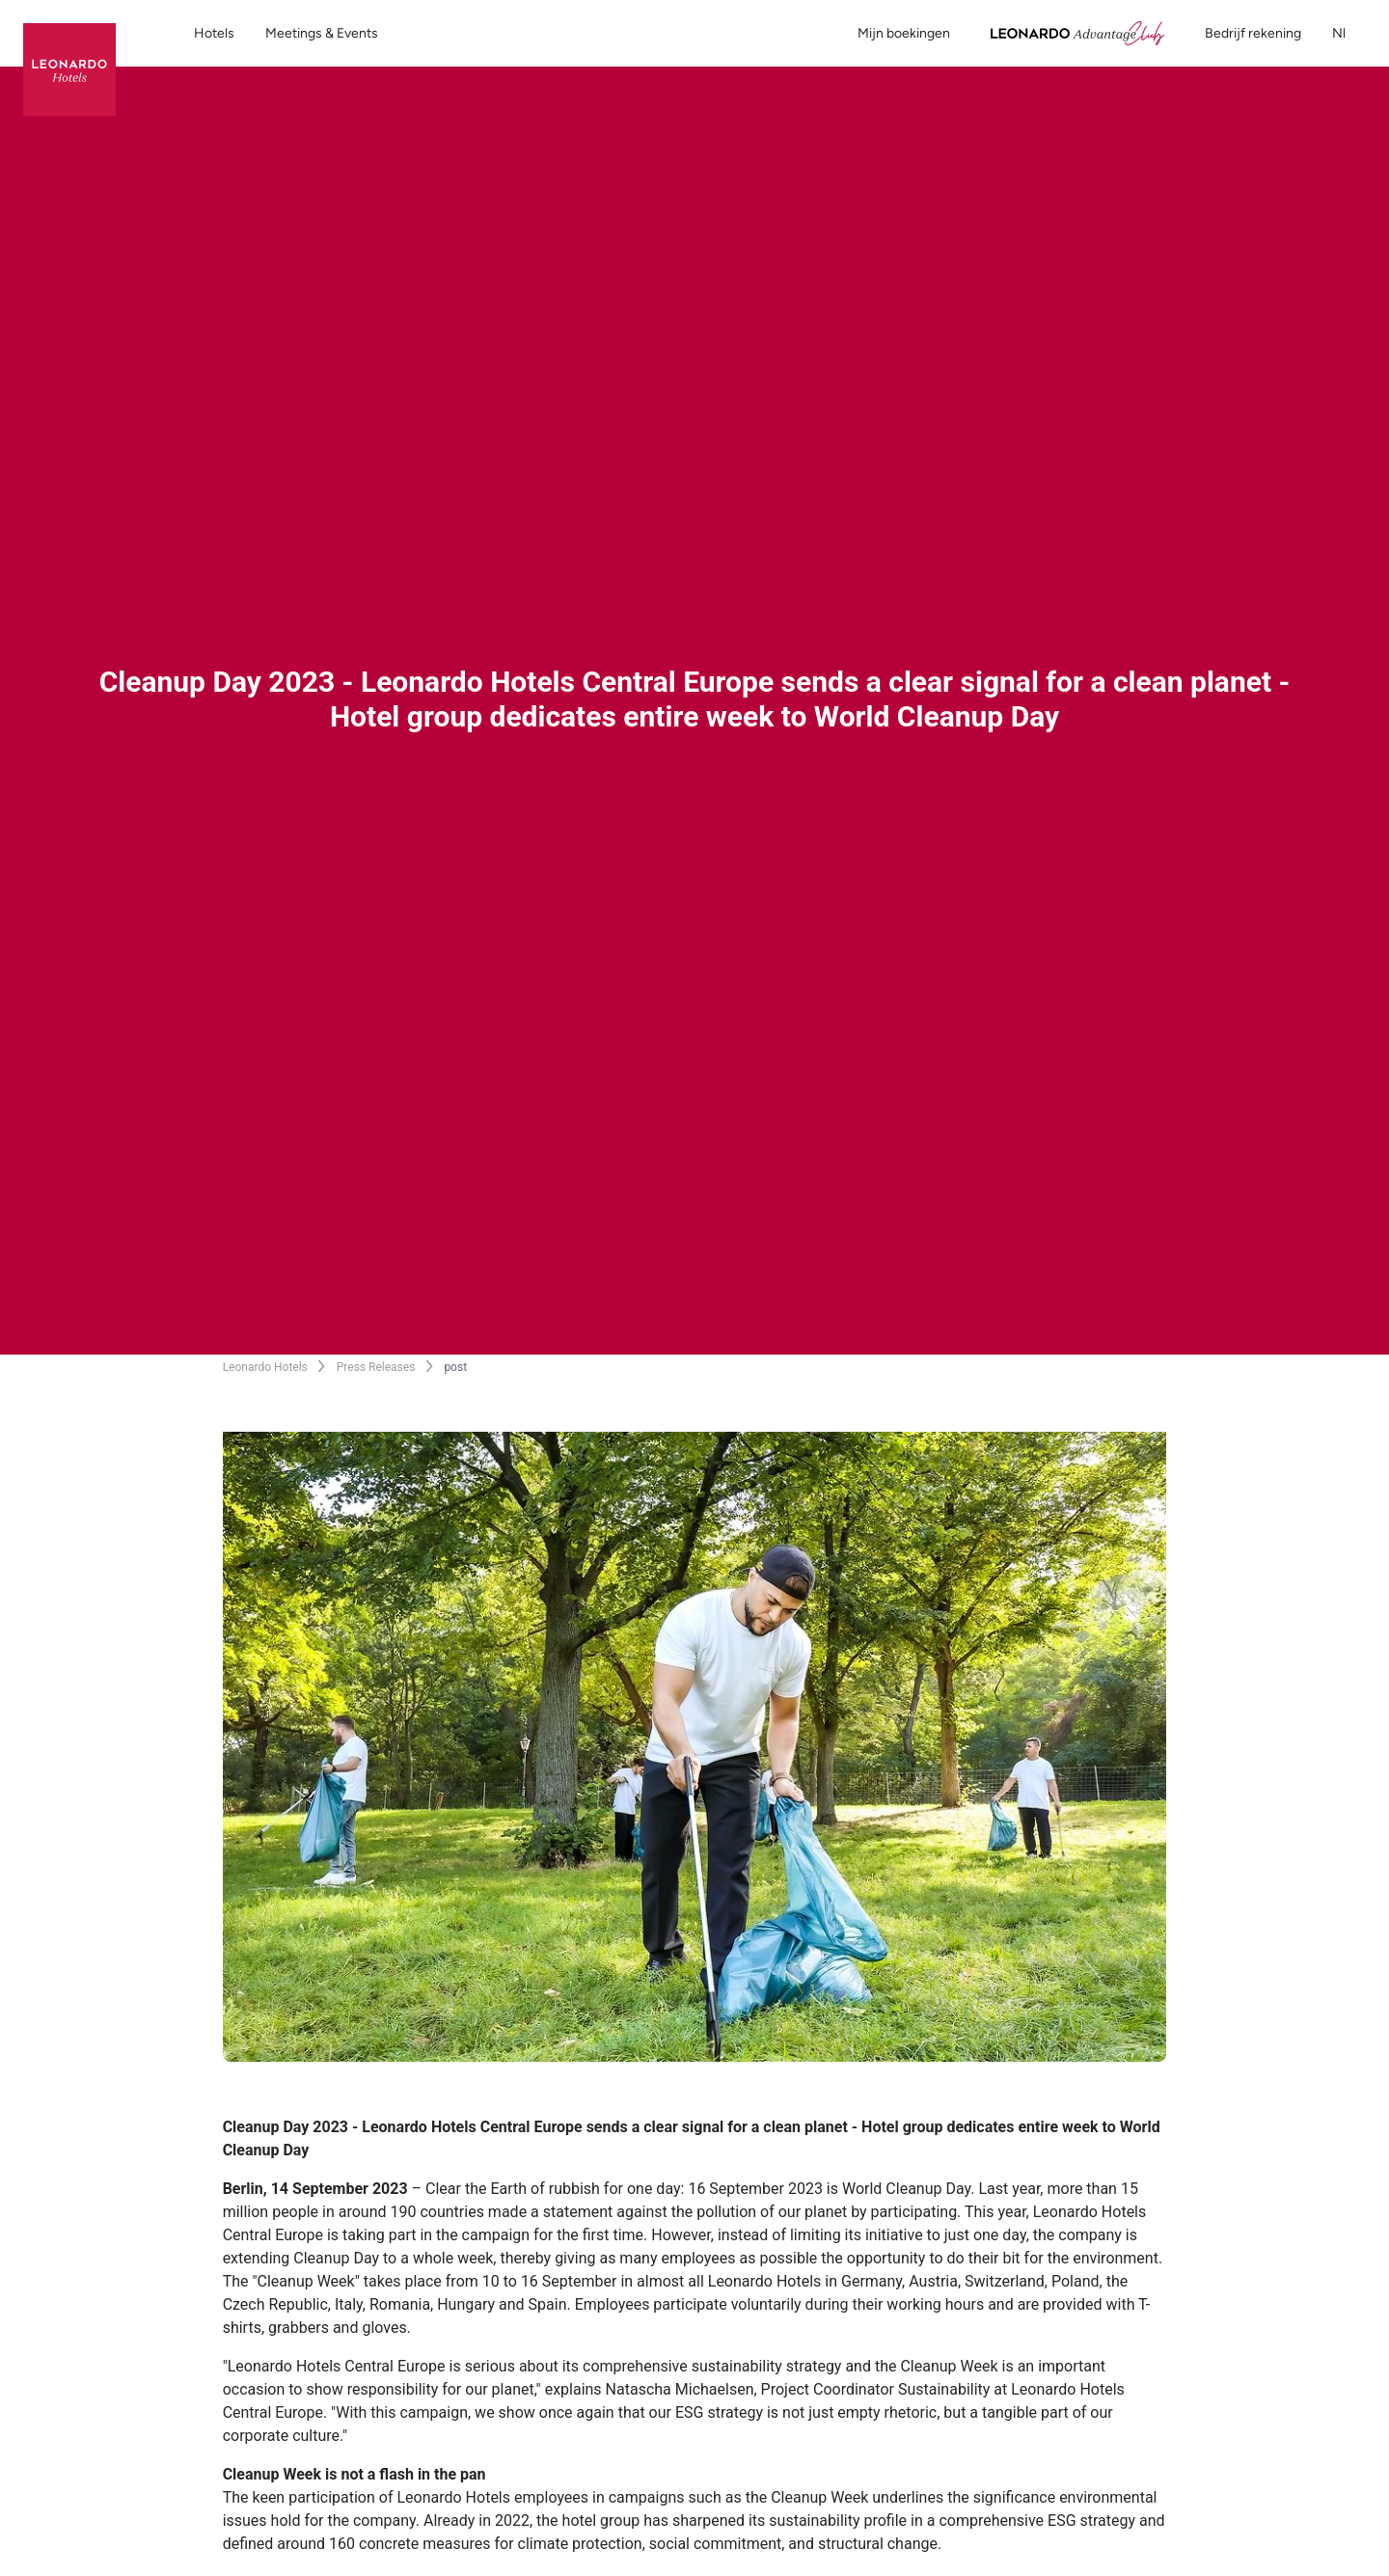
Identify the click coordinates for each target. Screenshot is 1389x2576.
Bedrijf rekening (1253, 33)
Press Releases (376, 1367)
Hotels (214, 33)
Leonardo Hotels (265, 1367)
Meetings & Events (321, 33)
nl (1349, 33)
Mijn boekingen (904, 33)
